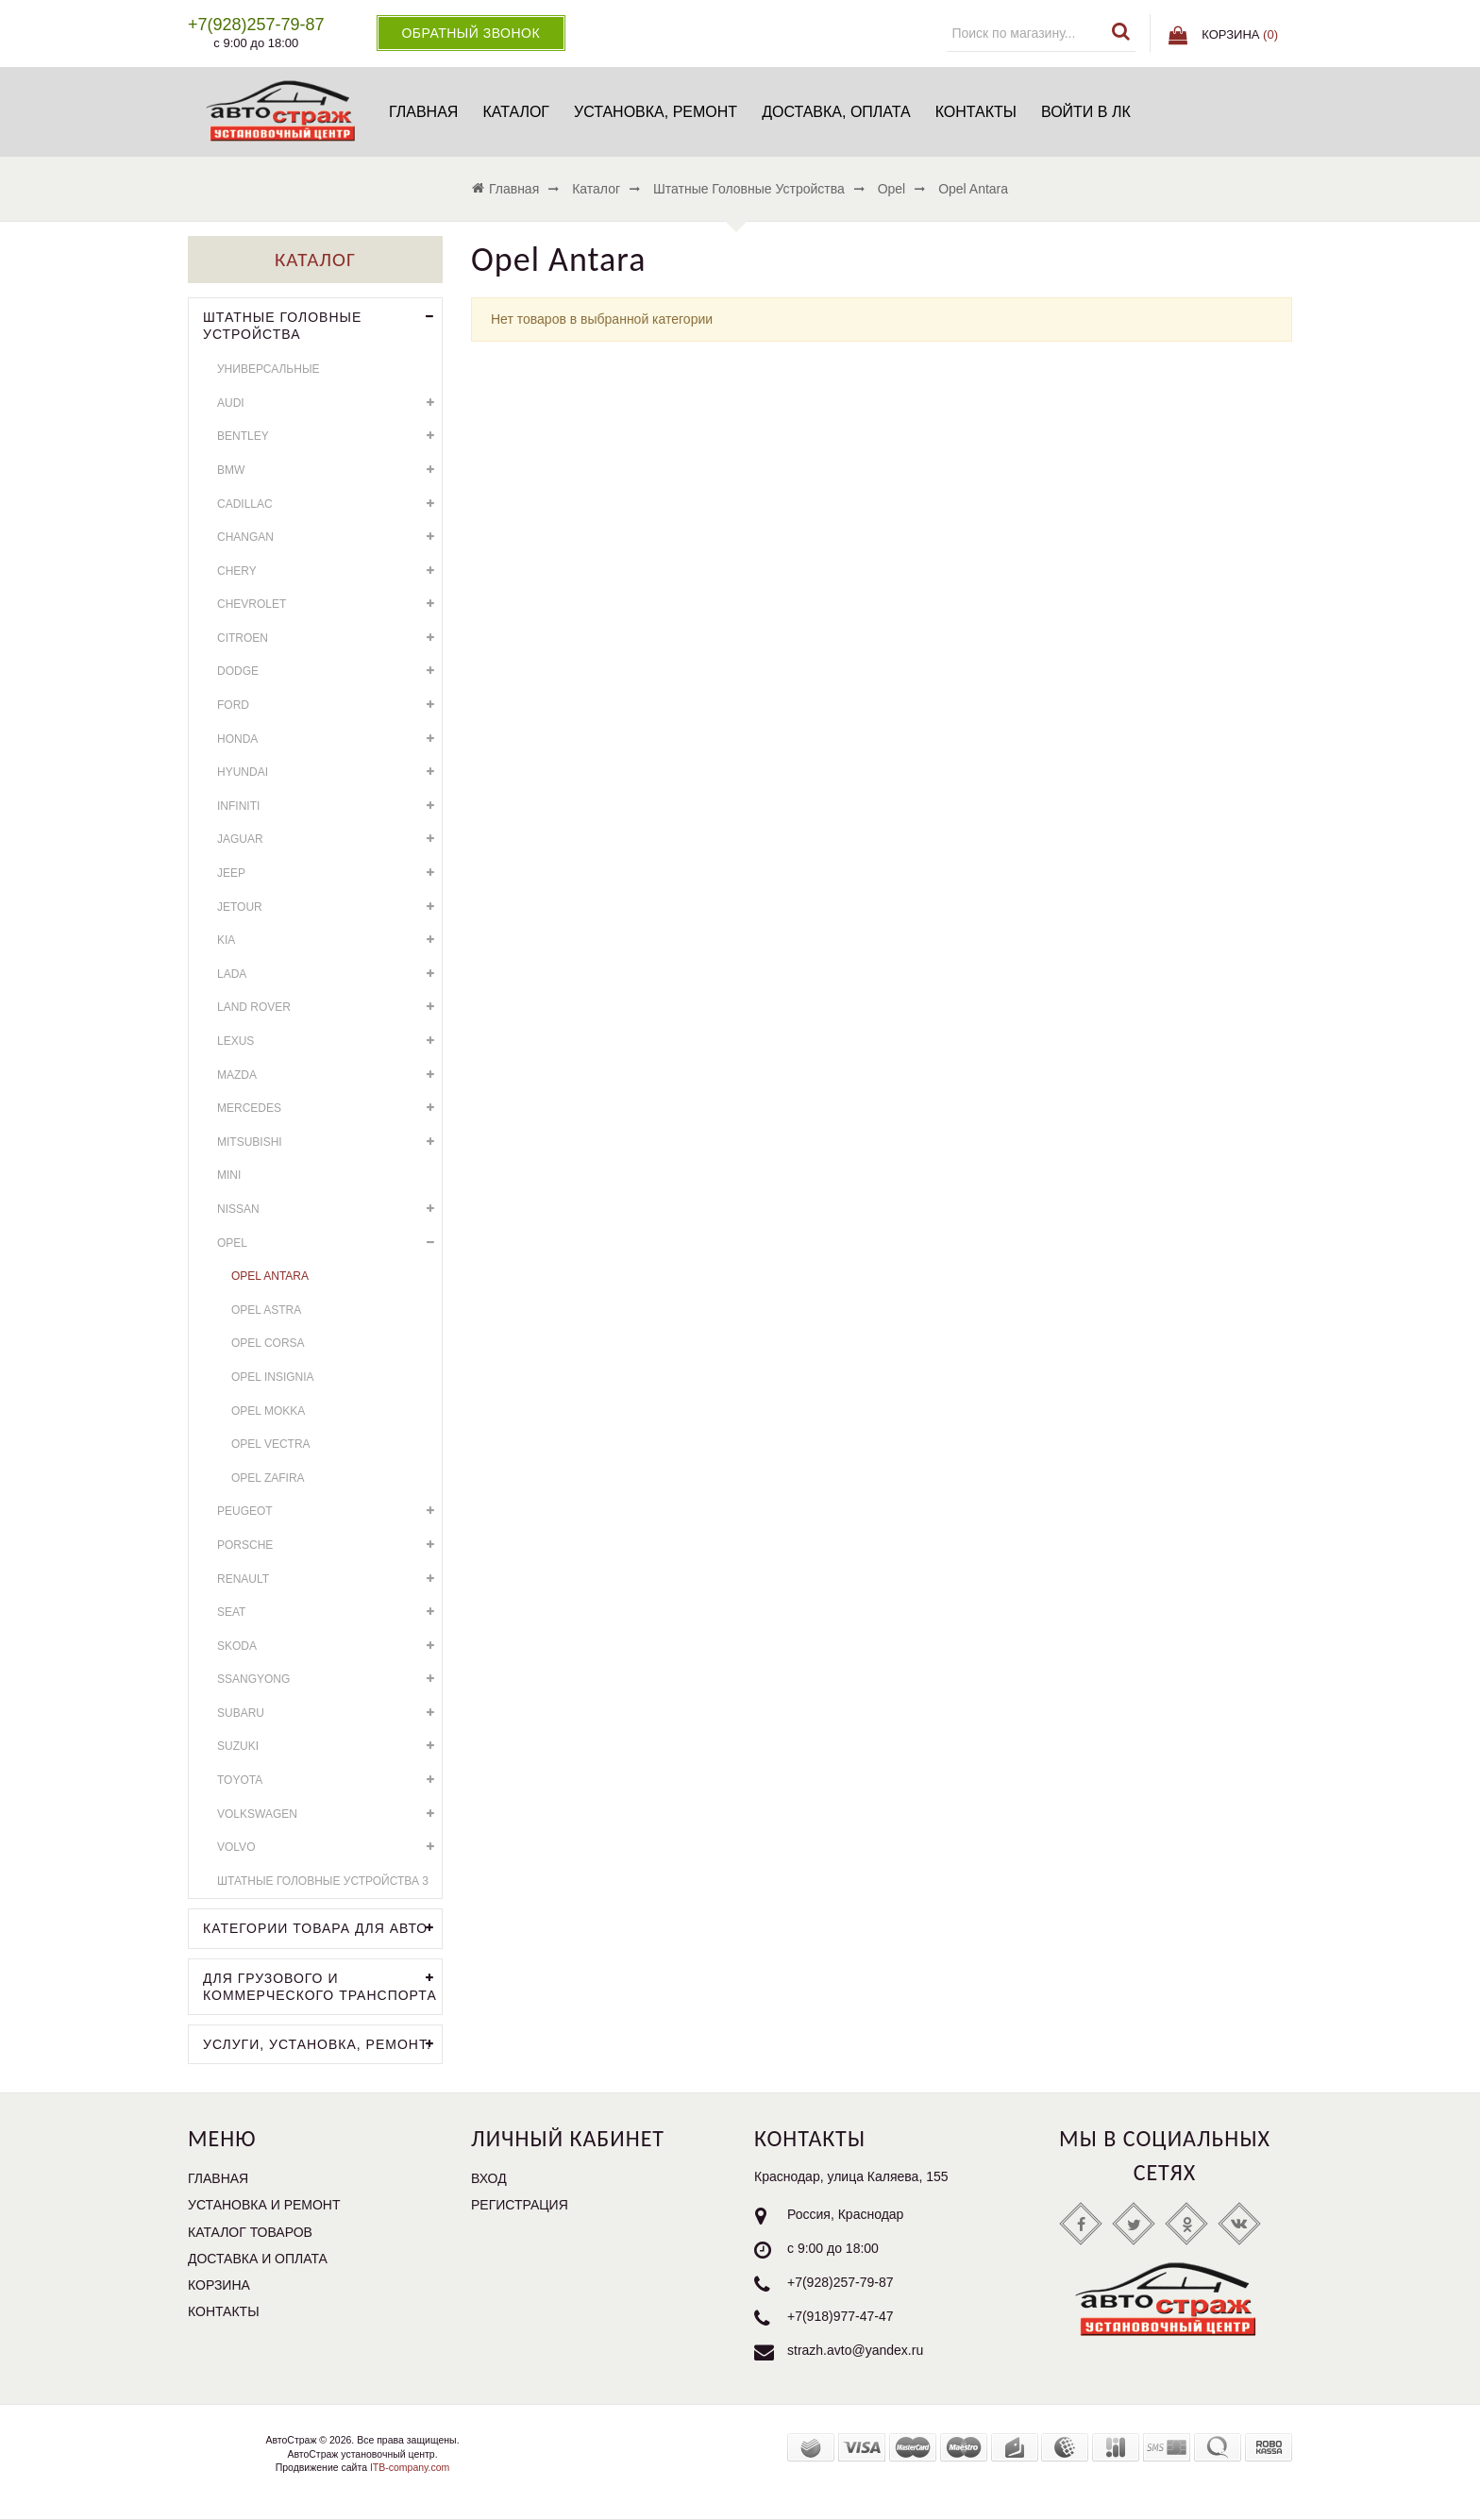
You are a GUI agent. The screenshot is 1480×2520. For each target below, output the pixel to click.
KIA (329, 940)
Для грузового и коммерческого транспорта (322, 1985)
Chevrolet (329, 604)
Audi (329, 403)
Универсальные (268, 369)
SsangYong (329, 1679)
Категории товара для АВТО (322, 1928)
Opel (329, 1243)
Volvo (329, 1847)
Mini (229, 1175)
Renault (329, 1579)
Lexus (329, 1041)
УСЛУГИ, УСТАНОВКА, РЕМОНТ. (322, 2045)
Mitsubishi (329, 1142)
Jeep (329, 873)
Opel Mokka (268, 1411)
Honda (329, 739)
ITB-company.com (408, 2467)
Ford (329, 705)
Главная (423, 112)
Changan (329, 537)
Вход (489, 2178)
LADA (329, 974)
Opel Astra (266, 1310)
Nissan (329, 1209)
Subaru (329, 1713)
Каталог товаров (250, 2232)
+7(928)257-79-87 (840, 2283)
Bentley (329, 436)
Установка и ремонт (264, 2204)
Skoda (329, 1646)
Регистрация (519, 2204)
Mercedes (329, 1108)
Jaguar (329, 839)
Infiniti (329, 806)
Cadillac (329, 504)
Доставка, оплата (836, 112)
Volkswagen (329, 1814)
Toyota (329, 1780)
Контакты (976, 112)
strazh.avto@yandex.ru (855, 2351)
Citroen (329, 638)
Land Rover (329, 1007)
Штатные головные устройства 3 (323, 1881)
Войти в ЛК (1086, 112)
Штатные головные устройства (322, 324)
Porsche (329, 1545)
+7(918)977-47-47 (840, 2317)
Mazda (329, 1075)
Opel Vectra (271, 1444)
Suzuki (329, 1746)
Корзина (219, 2285)
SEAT (329, 1612)
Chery (329, 571)
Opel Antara (270, 1276)
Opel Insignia (272, 1377)
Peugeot (329, 1511)
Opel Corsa (268, 1343)
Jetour (329, 907)
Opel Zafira (268, 1478)
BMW (329, 470)
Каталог (515, 112)
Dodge (329, 671)
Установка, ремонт (655, 112)
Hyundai (329, 772)
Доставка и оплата (258, 2258)
